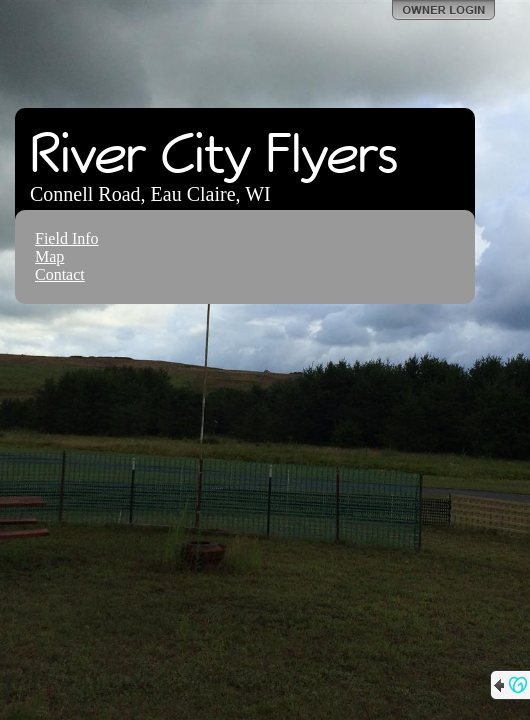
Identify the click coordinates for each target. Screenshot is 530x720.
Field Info (67, 238)
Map (49, 256)
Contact (60, 274)
